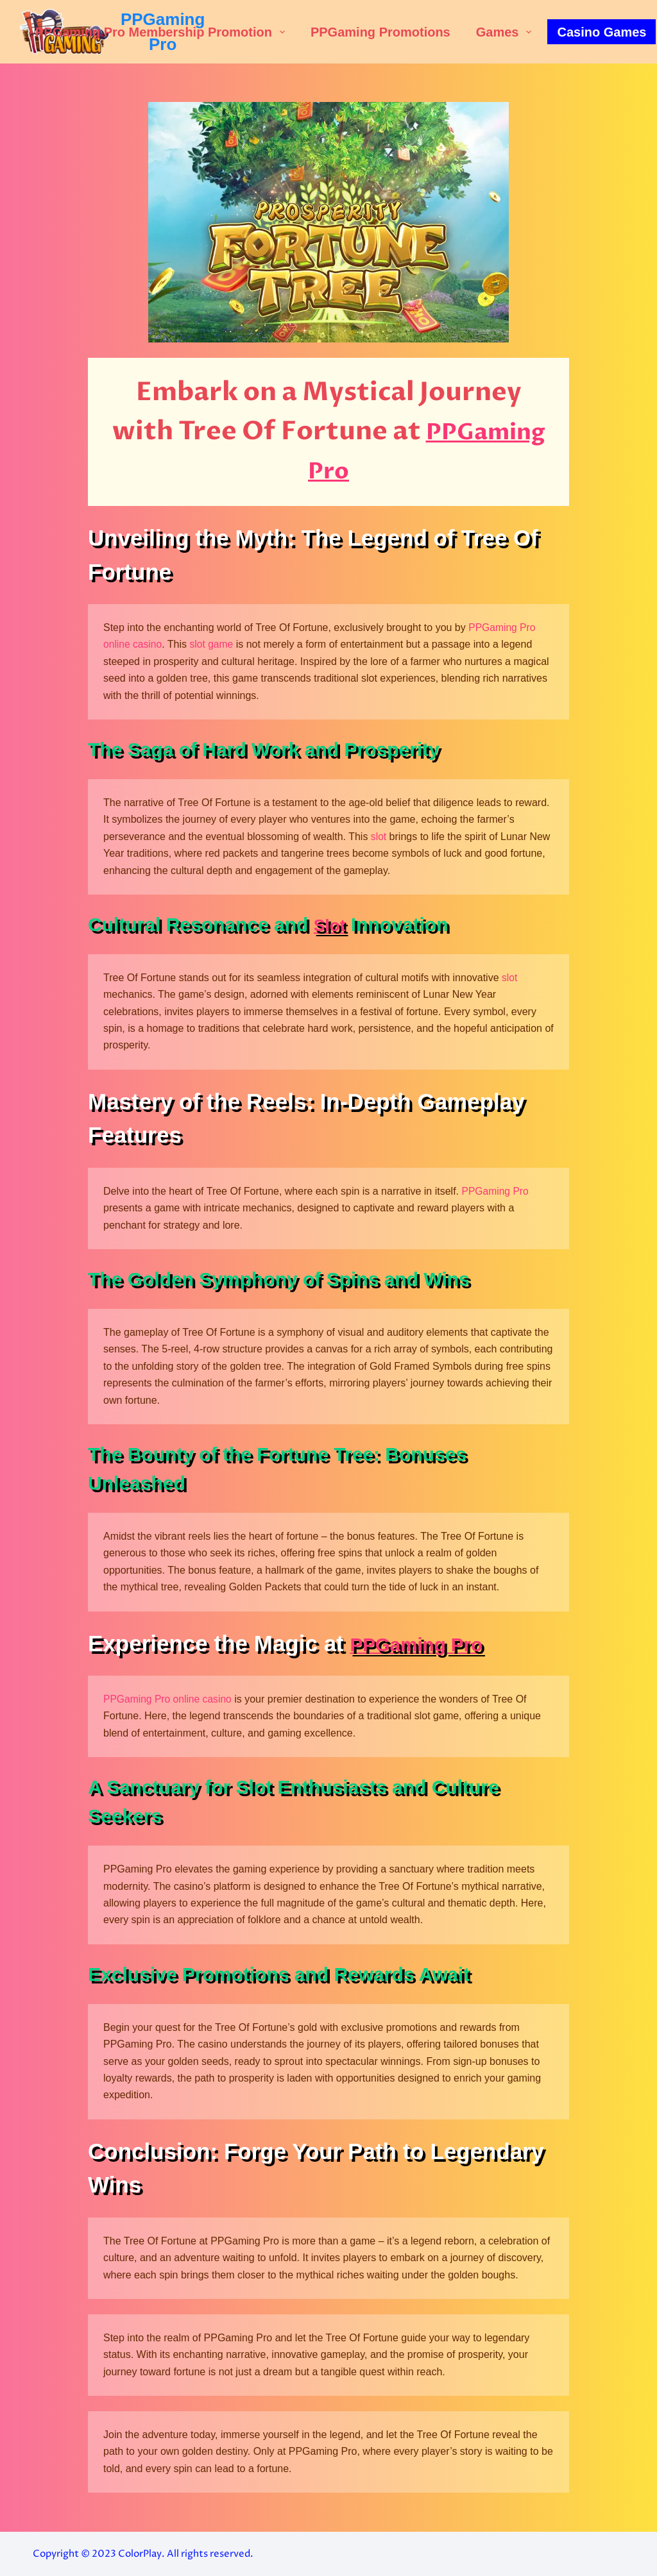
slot (379, 836)
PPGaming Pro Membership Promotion (162, 32)
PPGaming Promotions (380, 32)
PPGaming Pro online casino (169, 1699)
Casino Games (601, 32)
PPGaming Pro (496, 1191)
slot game (213, 644)
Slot (332, 924)
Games (506, 32)
